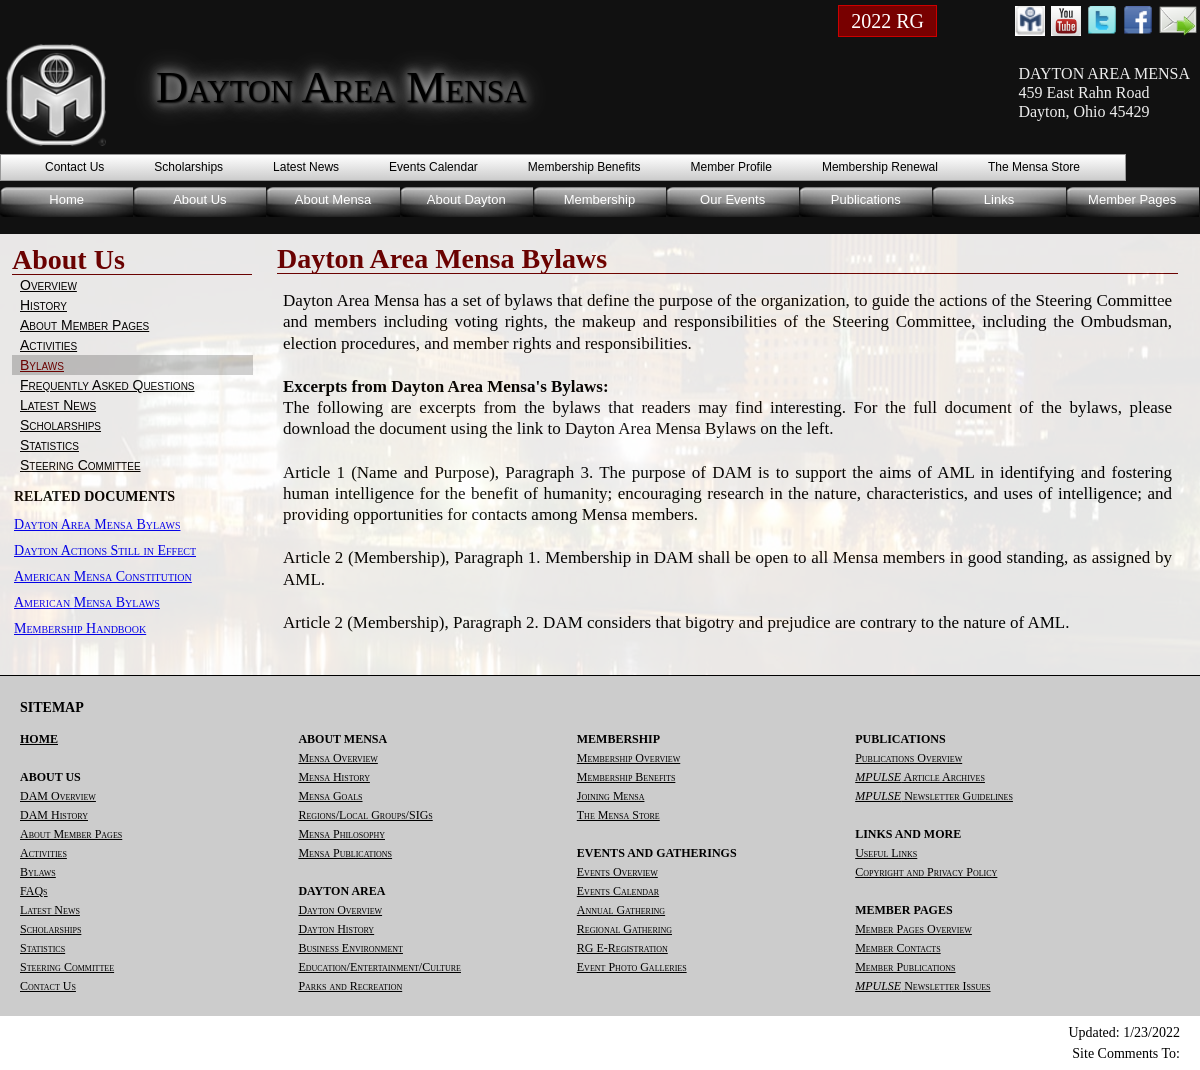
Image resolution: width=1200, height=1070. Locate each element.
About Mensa (333, 199)
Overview (48, 285)
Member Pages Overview (913, 929)
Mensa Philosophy (341, 834)
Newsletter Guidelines (934, 796)
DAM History (54, 815)
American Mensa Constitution (103, 576)
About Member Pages (84, 325)
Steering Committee (80, 465)
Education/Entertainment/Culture (379, 967)
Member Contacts (897, 948)
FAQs (34, 891)
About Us (199, 199)
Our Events (732, 199)
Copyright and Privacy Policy (926, 872)
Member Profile (731, 167)
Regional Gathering (624, 929)
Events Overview (617, 872)
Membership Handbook (80, 628)
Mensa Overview (337, 758)
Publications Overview (908, 758)
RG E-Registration (622, 948)
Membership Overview (628, 758)
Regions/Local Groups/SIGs (365, 815)
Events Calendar (433, 167)
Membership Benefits (584, 167)
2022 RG (887, 21)
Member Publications (905, 967)
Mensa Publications (345, 853)
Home (66, 199)
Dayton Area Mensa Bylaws (97, 524)
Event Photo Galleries (632, 967)
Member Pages (1132, 199)
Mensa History (334, 777)
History (43, 305)
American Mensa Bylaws (87, 602)
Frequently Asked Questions (107, 385)
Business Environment (350, 948)
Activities (48, 345)
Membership (600, 199)
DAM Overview (58, 796)
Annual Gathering (621, 910)
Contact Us (74, 167)
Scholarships (188, 167)
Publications (866, 199)
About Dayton (466, 199)
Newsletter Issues (922, 986)
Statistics (49, 445)
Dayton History (336, 929)
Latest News (306, 167)
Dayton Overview (340, 910)
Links (999, 199)
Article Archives (920, 777)
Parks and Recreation (350, 986)
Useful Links (886, 853)
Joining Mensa (611, 796)
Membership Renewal (880, 167)
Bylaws (42, 365)
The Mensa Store (1034, 167)
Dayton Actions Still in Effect (105, 550)
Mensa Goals (330, 796)
